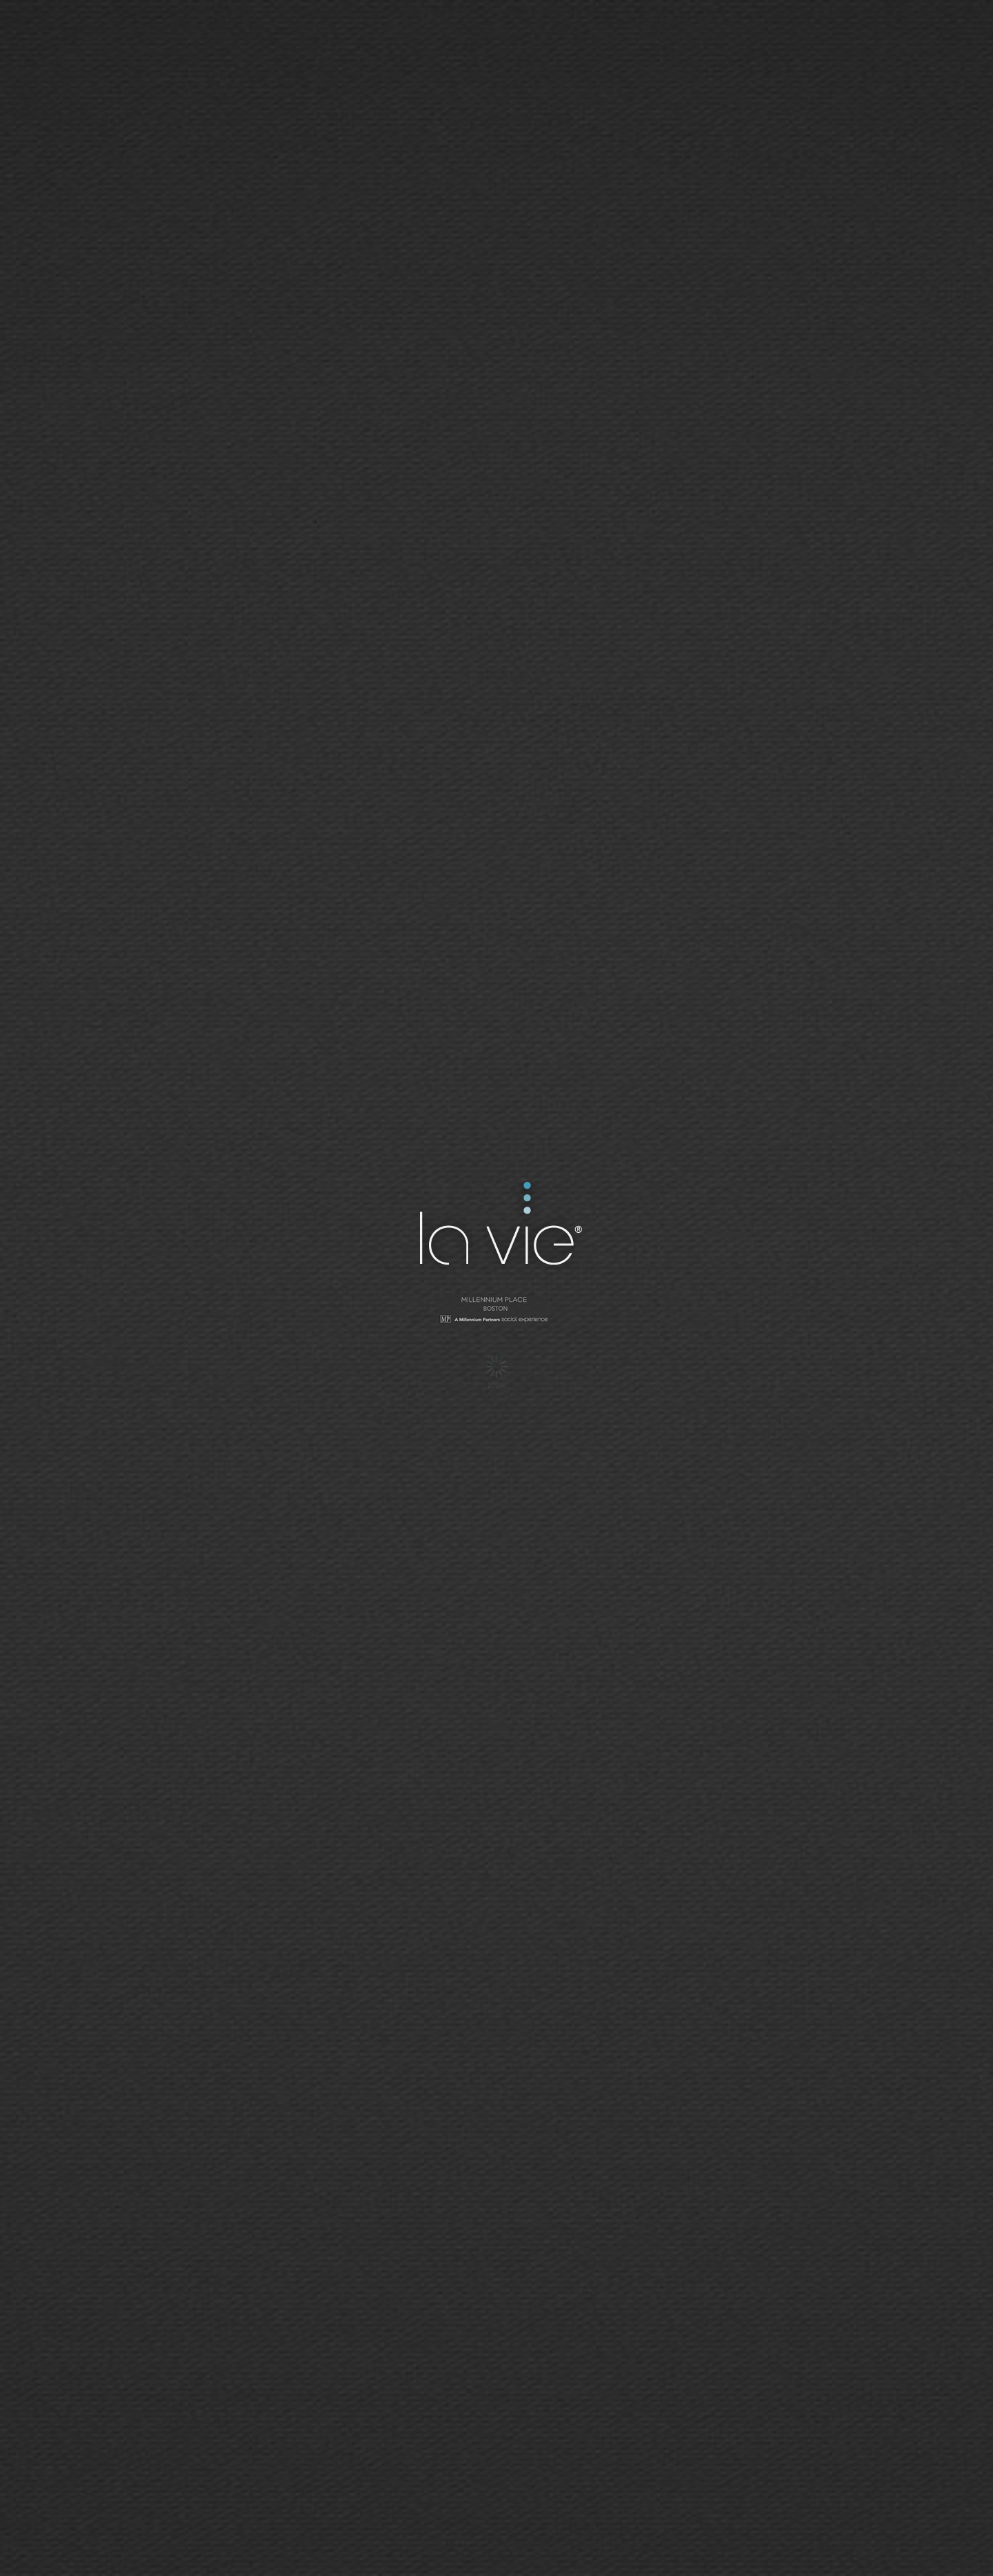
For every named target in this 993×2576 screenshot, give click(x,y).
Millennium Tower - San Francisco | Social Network (496, 1311)
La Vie (499, 1226)
